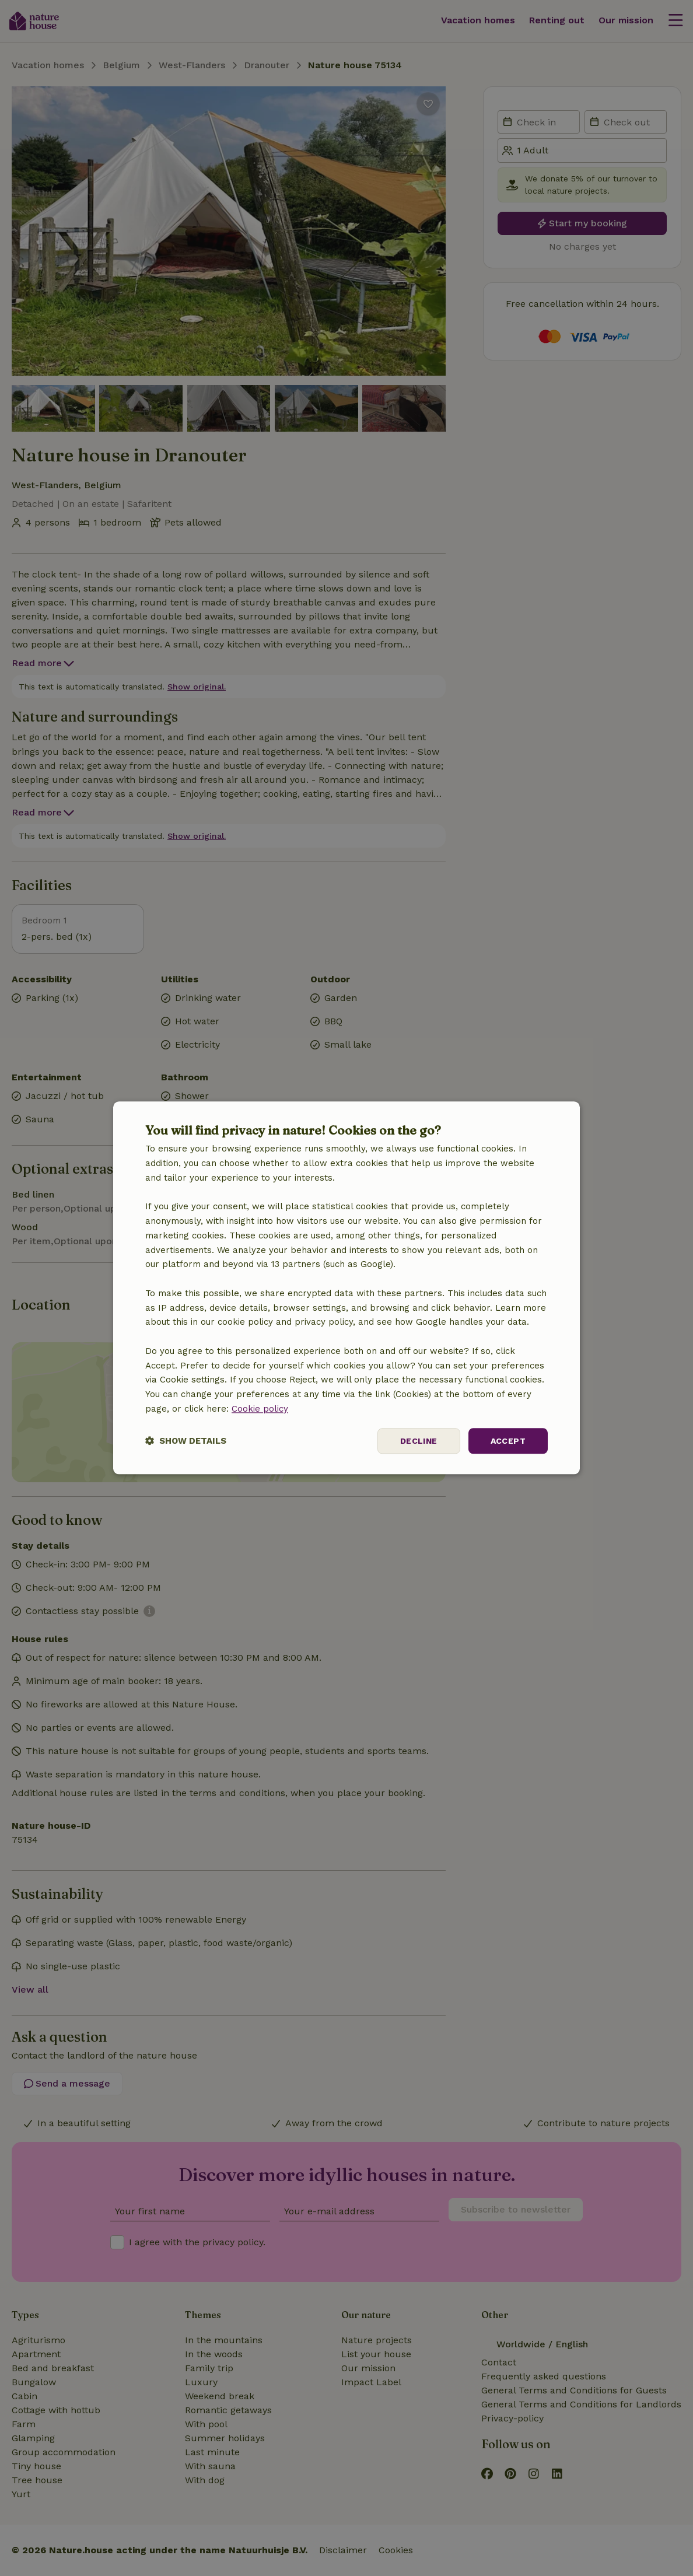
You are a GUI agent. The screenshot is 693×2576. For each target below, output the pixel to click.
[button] (185, 1441)
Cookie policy (260, 1409)
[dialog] (346, 1287)
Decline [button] (419, 1441)
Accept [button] (508, 1441)
